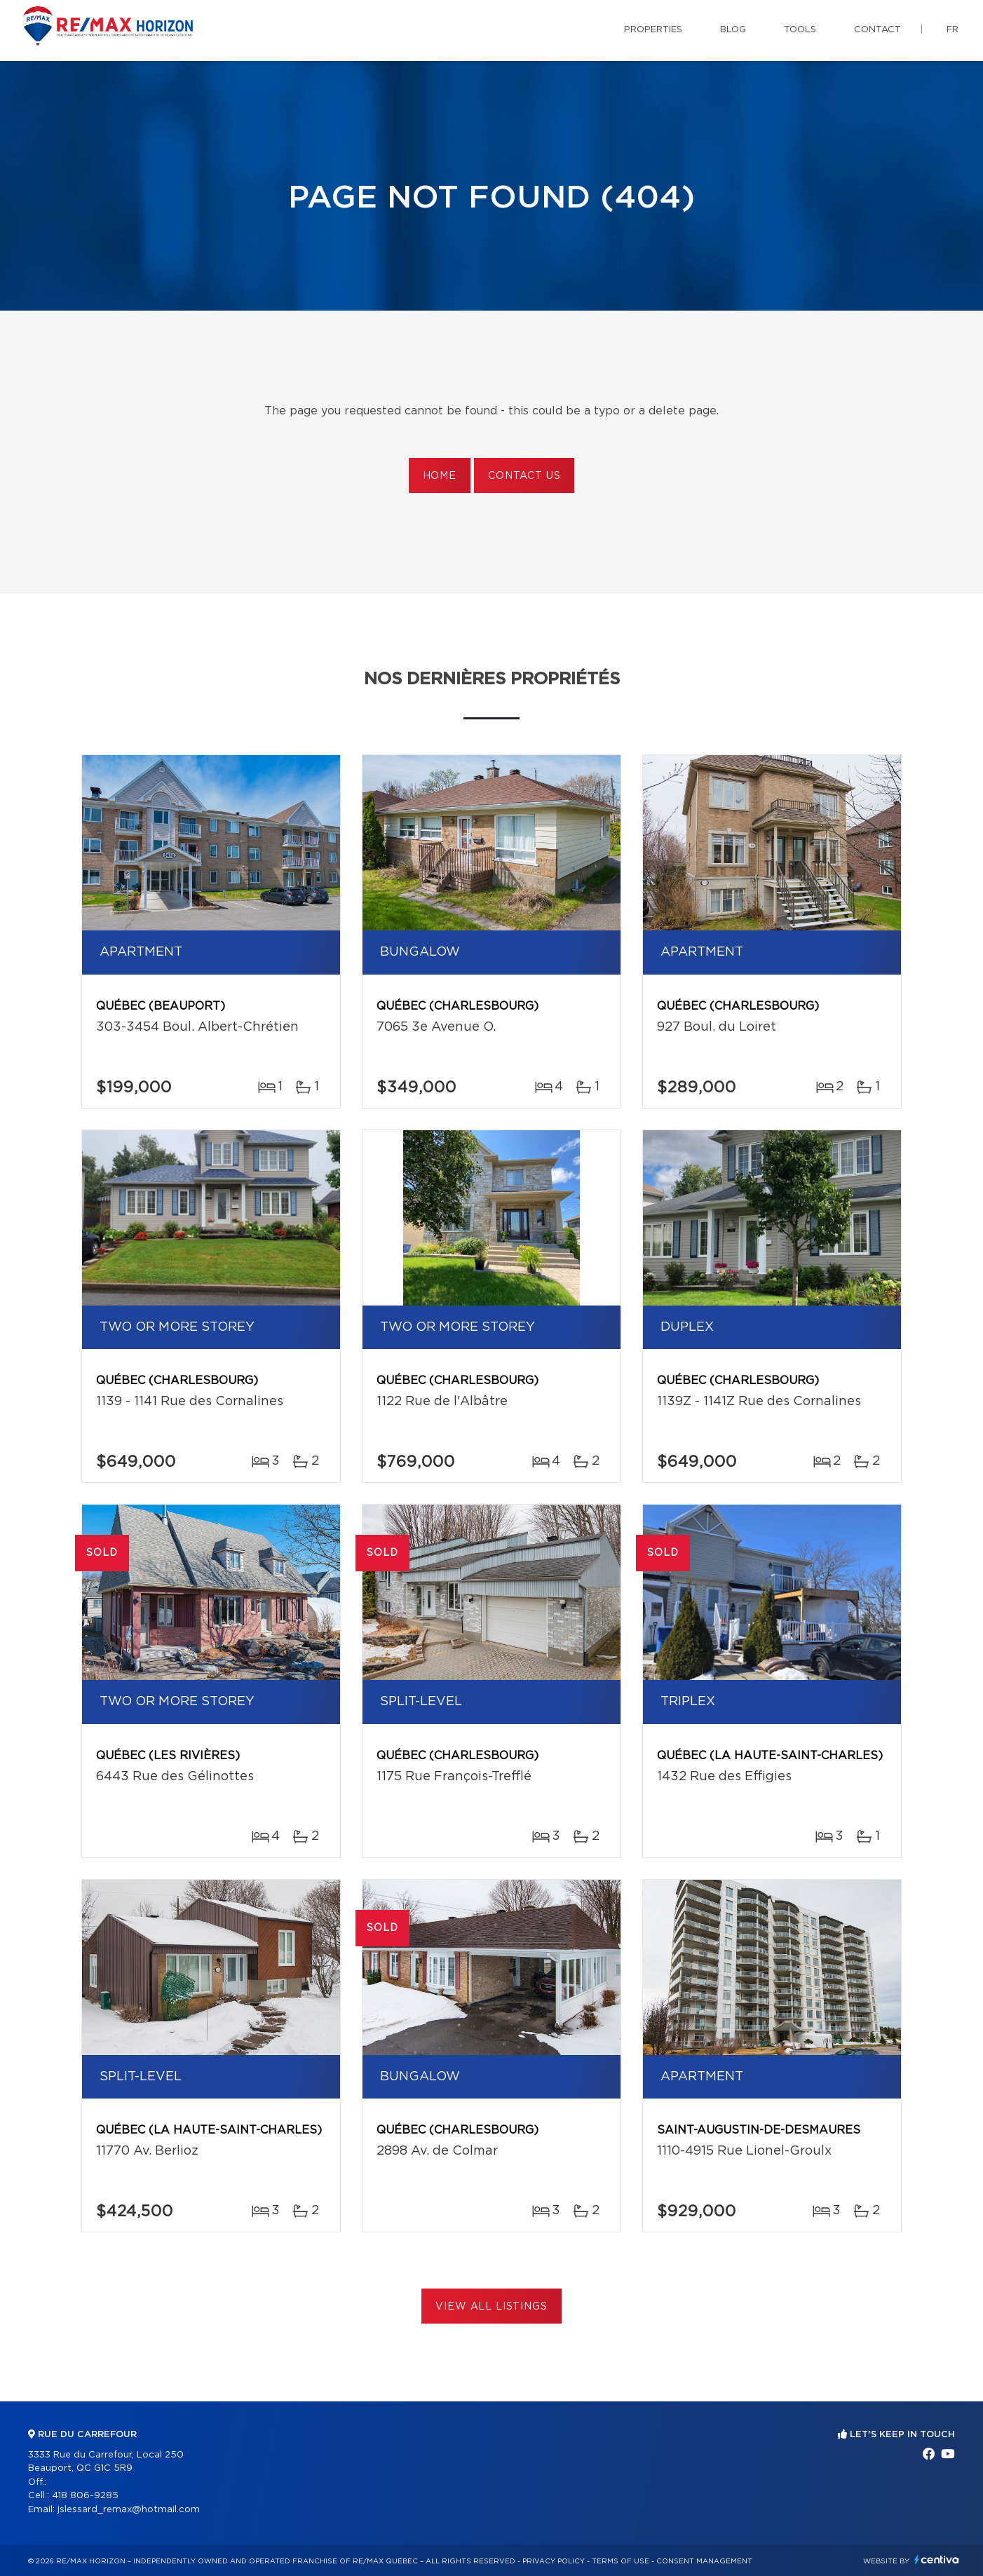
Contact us (524, 476)
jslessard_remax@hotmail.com (128, 2509)
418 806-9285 (85, 2495)
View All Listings (491, 2307)
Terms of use (620, 2561)
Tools (800, 29)
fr (952, 29)
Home (439, 476)
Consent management (704, 2561)
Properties (653, 29)
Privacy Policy (553, 2561)
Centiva (936, 2559)
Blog (733, 29)
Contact (877, 29)
